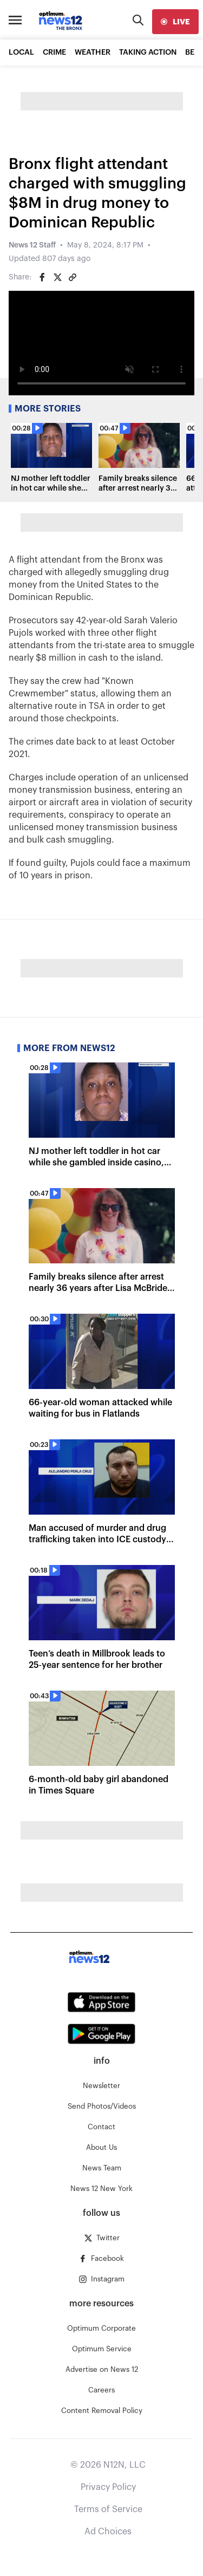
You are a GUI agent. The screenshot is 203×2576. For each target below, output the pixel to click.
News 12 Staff (32, 245)
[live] (175, 21)
